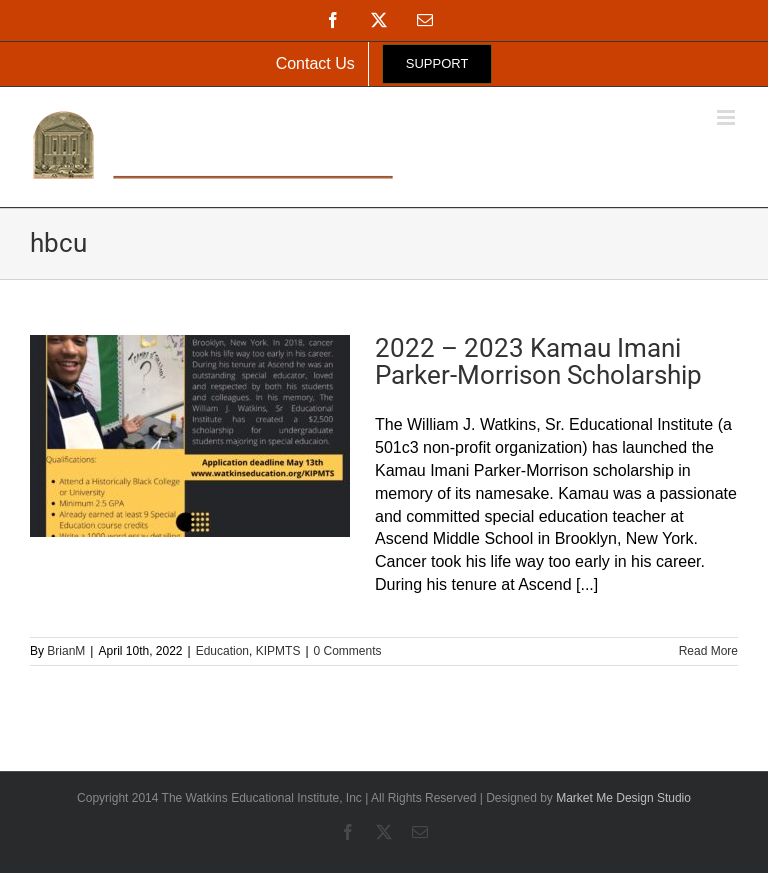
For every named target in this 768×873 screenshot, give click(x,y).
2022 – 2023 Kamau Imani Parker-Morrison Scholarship (538, 361)
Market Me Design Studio (623, 798)
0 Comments (348, 651)
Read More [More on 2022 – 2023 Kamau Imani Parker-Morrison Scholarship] (708, 651)
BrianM (66, 651)
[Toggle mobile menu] (727, 117)
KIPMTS (278, 651)
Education (222, 651)
